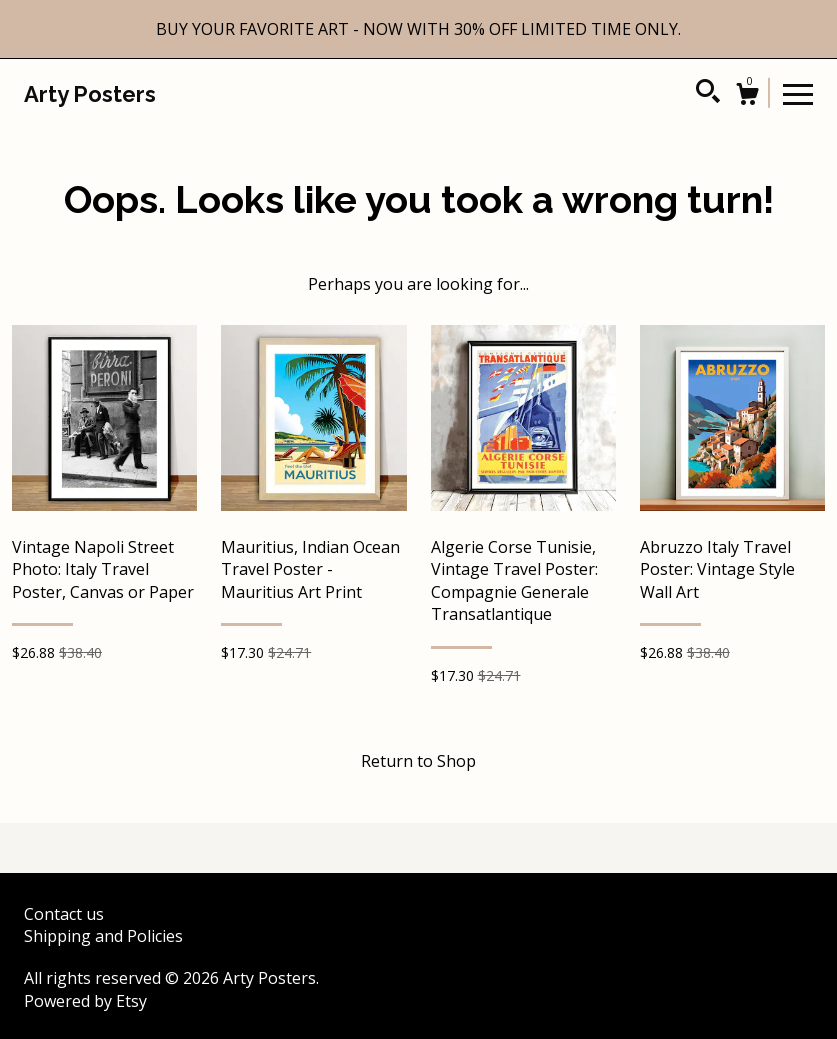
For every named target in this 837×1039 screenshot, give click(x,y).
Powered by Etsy (85, 1001)
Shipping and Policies (103, 936)
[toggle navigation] (798, 93)
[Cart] (747, 96)
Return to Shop (418, 761)
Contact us (64, 914)
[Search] (708, 94)
